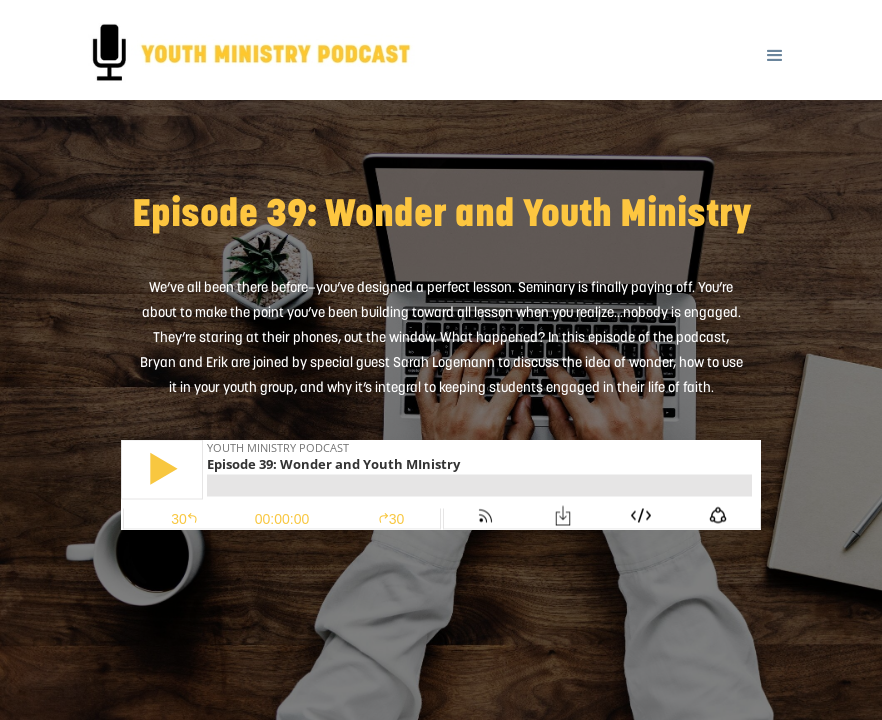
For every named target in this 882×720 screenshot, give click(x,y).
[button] (775, 43)
